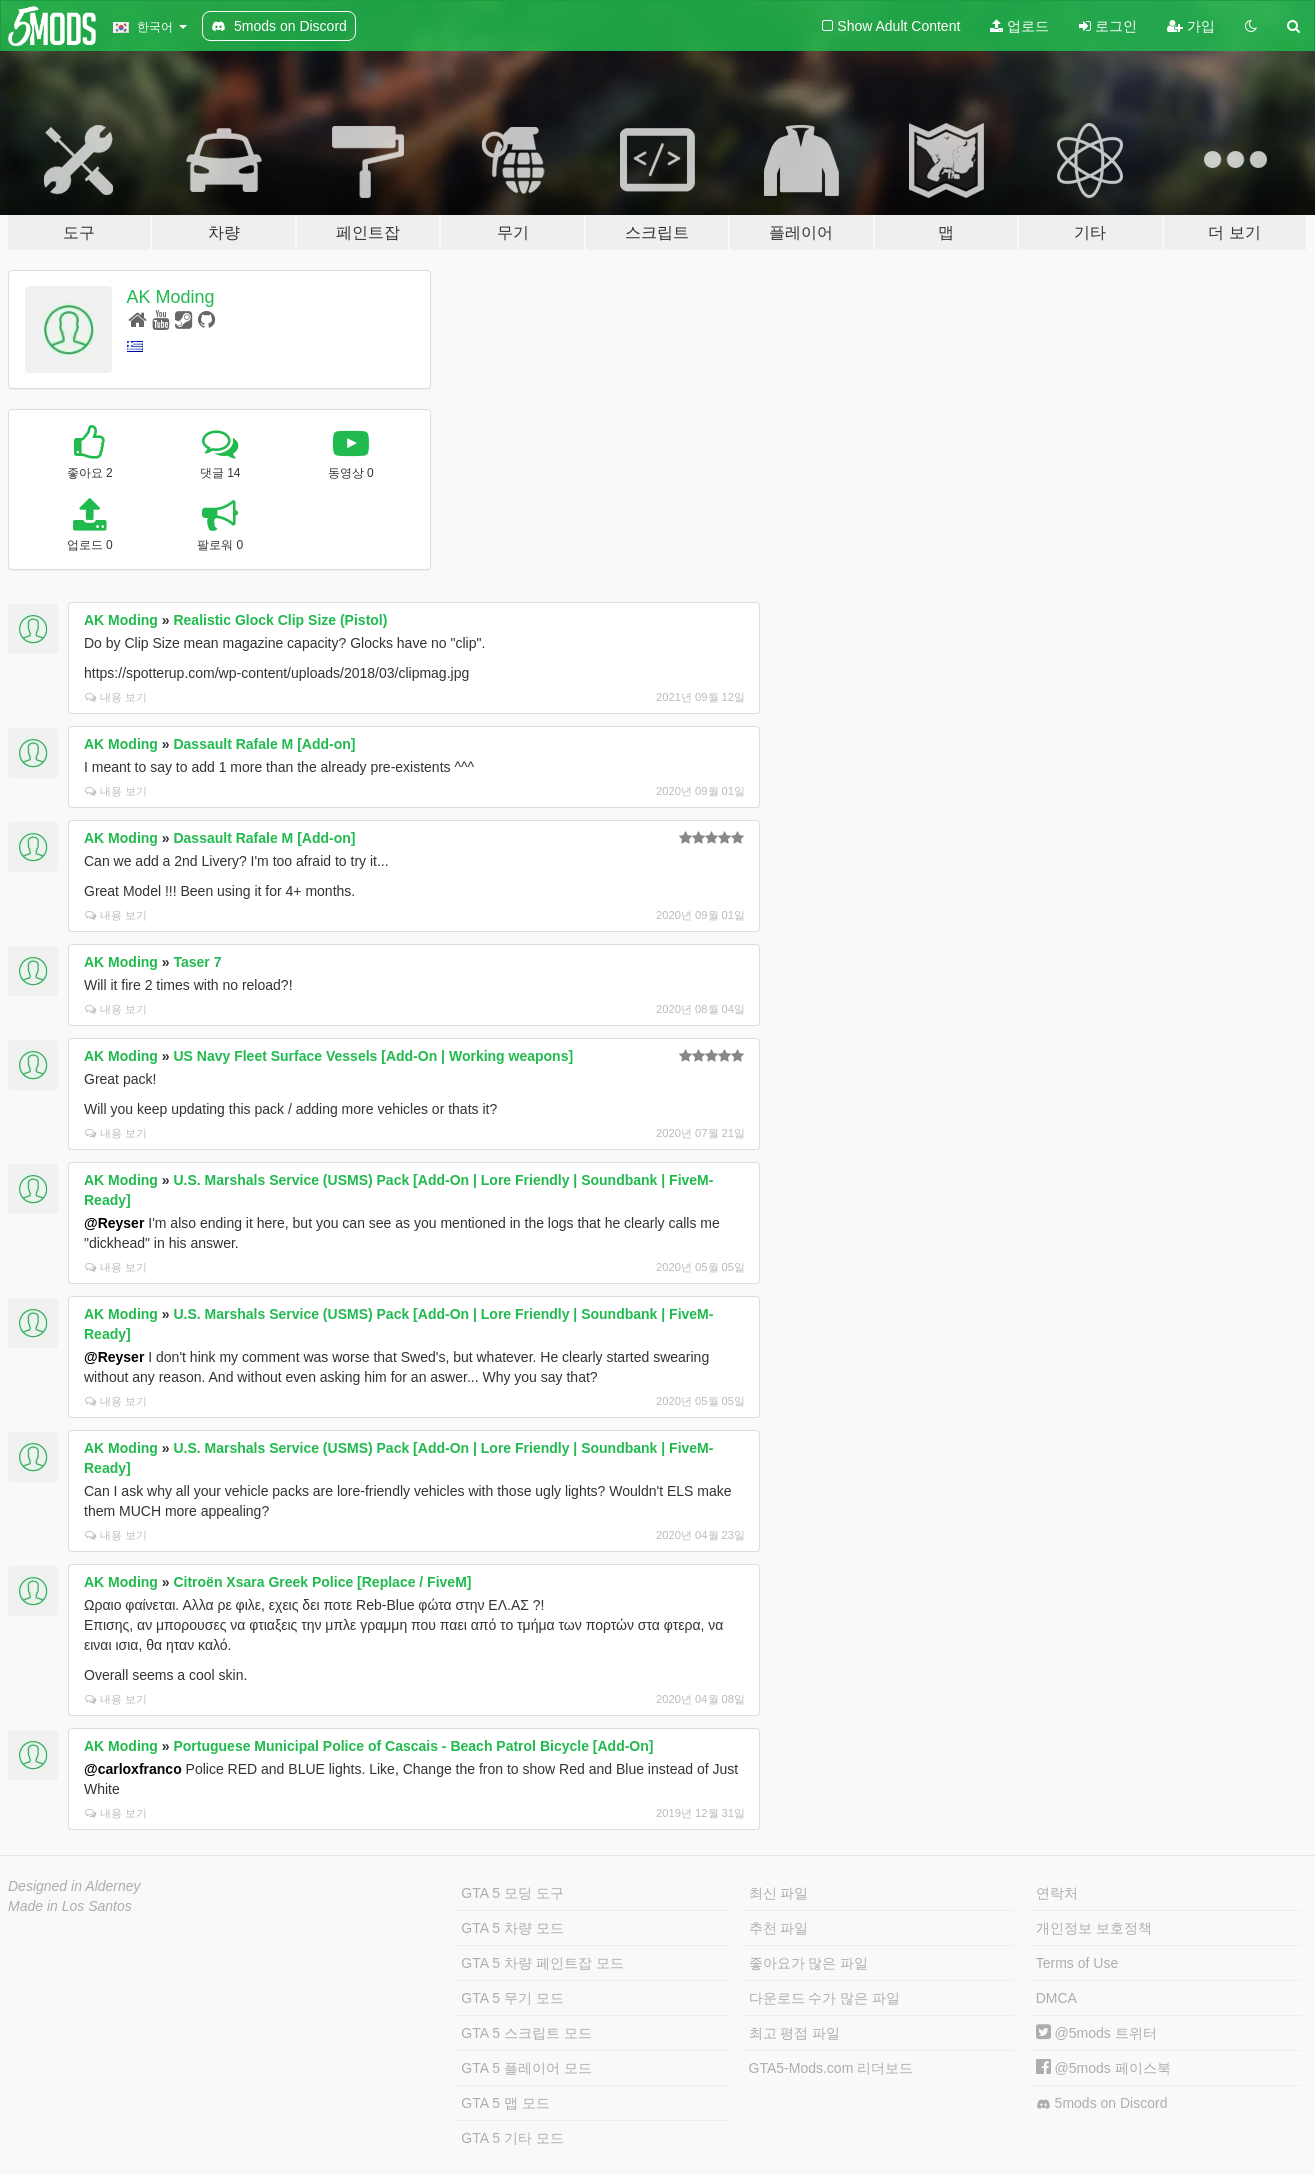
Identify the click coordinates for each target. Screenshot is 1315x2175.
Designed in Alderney (74, 1886)
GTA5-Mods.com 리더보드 (831, 2068)
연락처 (1057, 1893)
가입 (1191, 26)
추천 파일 (779, 1928)
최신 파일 (779, 1893)
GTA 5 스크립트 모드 (526, 2033)
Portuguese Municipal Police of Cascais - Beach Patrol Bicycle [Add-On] (413, 1746)
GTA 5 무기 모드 (512, 1998)
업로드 (1019, 26)
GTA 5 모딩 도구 (512, 1893)
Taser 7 (197, 962)
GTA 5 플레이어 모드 (526, 2068)
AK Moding (171, 297)
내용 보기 (116, 697)
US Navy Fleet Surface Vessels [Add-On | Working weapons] (373, 1056)
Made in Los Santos (70, 1906)
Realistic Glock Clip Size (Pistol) (280, 620)
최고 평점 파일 (795, 2033)
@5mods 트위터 (1096, 2033)
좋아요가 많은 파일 (809, 1963)
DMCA (1056, 1998)
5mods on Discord (1102, 2103)
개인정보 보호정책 (1094, 1928)
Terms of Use (1077, 1963)
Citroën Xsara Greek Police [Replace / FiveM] (322, 1582)
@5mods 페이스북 (1103, 2068)
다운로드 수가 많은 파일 (825, 1998)
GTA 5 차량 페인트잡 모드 (542, 1963)
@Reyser (114, 1223)
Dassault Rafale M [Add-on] (264, 744)
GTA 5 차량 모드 (512, 1928)
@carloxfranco (133, 1769)
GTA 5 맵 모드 (505, 2103)
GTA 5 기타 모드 (512, 2138)
